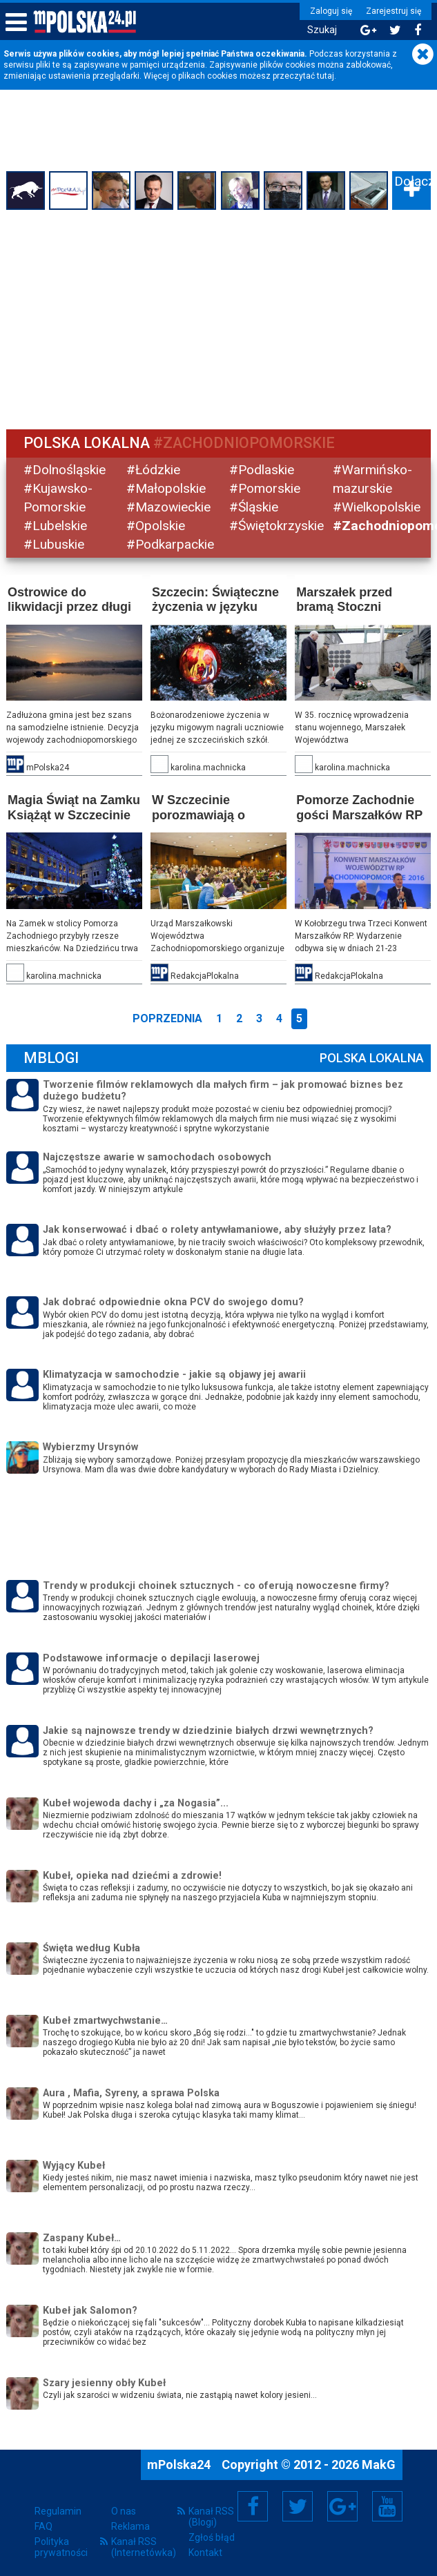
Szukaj (321, 30)
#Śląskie (254, 507)
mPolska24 (180, 2464)
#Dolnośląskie (65, 470)
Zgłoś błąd (211, 2536)
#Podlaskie (262, 470)
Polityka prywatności (61, 2546)
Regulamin (58, 2510)
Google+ (342, 2505)
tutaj (325, 76)
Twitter (297, 2505)
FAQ (43, 2525)
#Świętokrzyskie (277, 526)
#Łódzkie (154, 470)
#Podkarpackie (171, 544)
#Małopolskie (166, 488)
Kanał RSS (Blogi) (211, 2516)
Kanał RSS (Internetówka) (143, 2546)
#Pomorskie (265, 488)
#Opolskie (156, 526)
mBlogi (51, 1057)
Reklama (130, 2525)
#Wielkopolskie (376, 507)
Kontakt (205, 2551)
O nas (123, 2510)
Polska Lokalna (371, 1057)
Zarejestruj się (392, 11)
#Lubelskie (56, 526)
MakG (379, 2464)
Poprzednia (167, 1017)
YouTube (387, 2505)
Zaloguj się (330, 11)
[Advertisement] (218, 317)
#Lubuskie (54, 544)
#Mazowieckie (169, 507)
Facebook (253, 2505)
